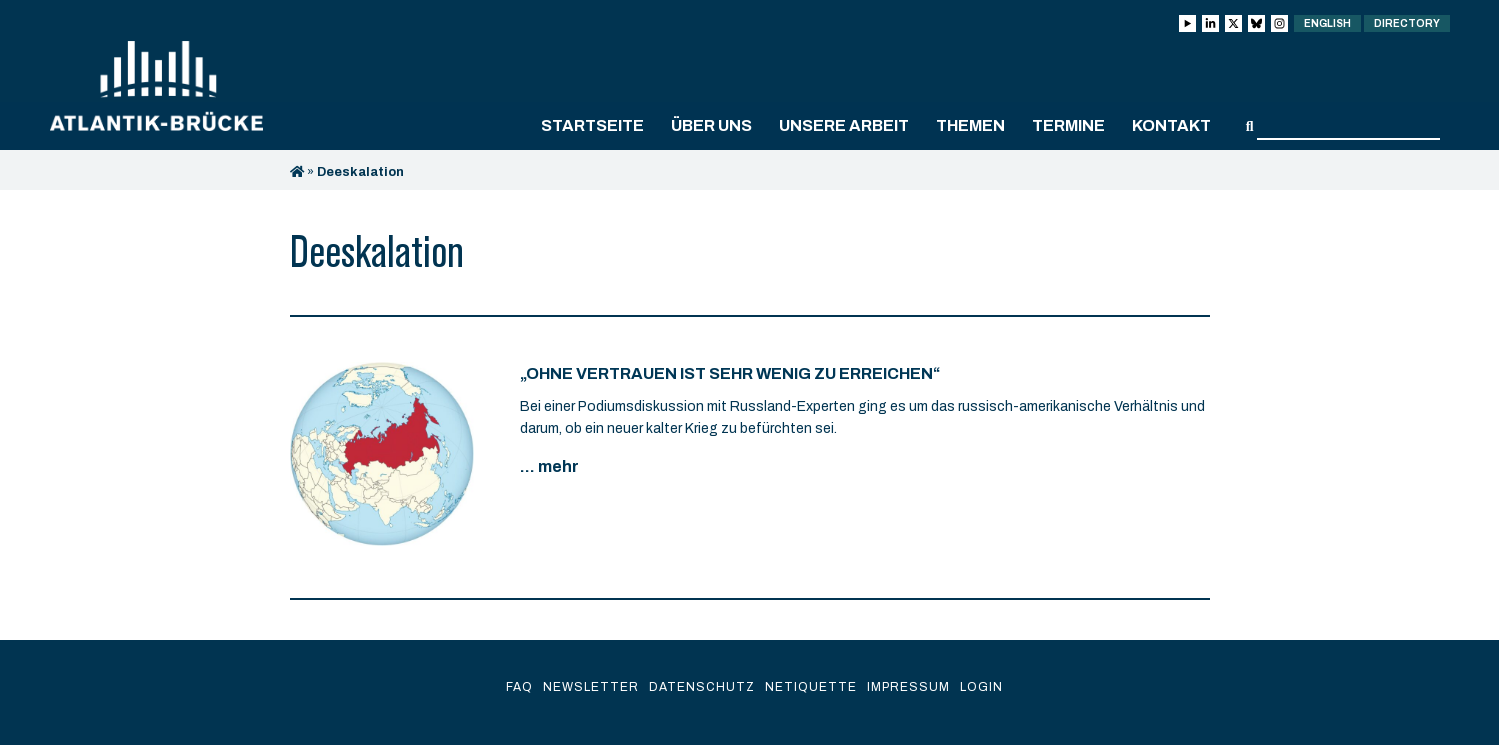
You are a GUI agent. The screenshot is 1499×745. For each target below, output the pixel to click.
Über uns (711, 125)
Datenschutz (702, 687)
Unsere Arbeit (844, 125)
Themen (970, 125)
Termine (1068, 125)
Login (981, 687)
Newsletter (591, 687)
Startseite (592, 125)
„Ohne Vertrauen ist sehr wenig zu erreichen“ (730, 373)
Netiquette (811, 687)
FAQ (519, 687)
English (1327, 23)
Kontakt (1171, 125)
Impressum (908, 687)
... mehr (549, 466)
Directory (1407, 23)
